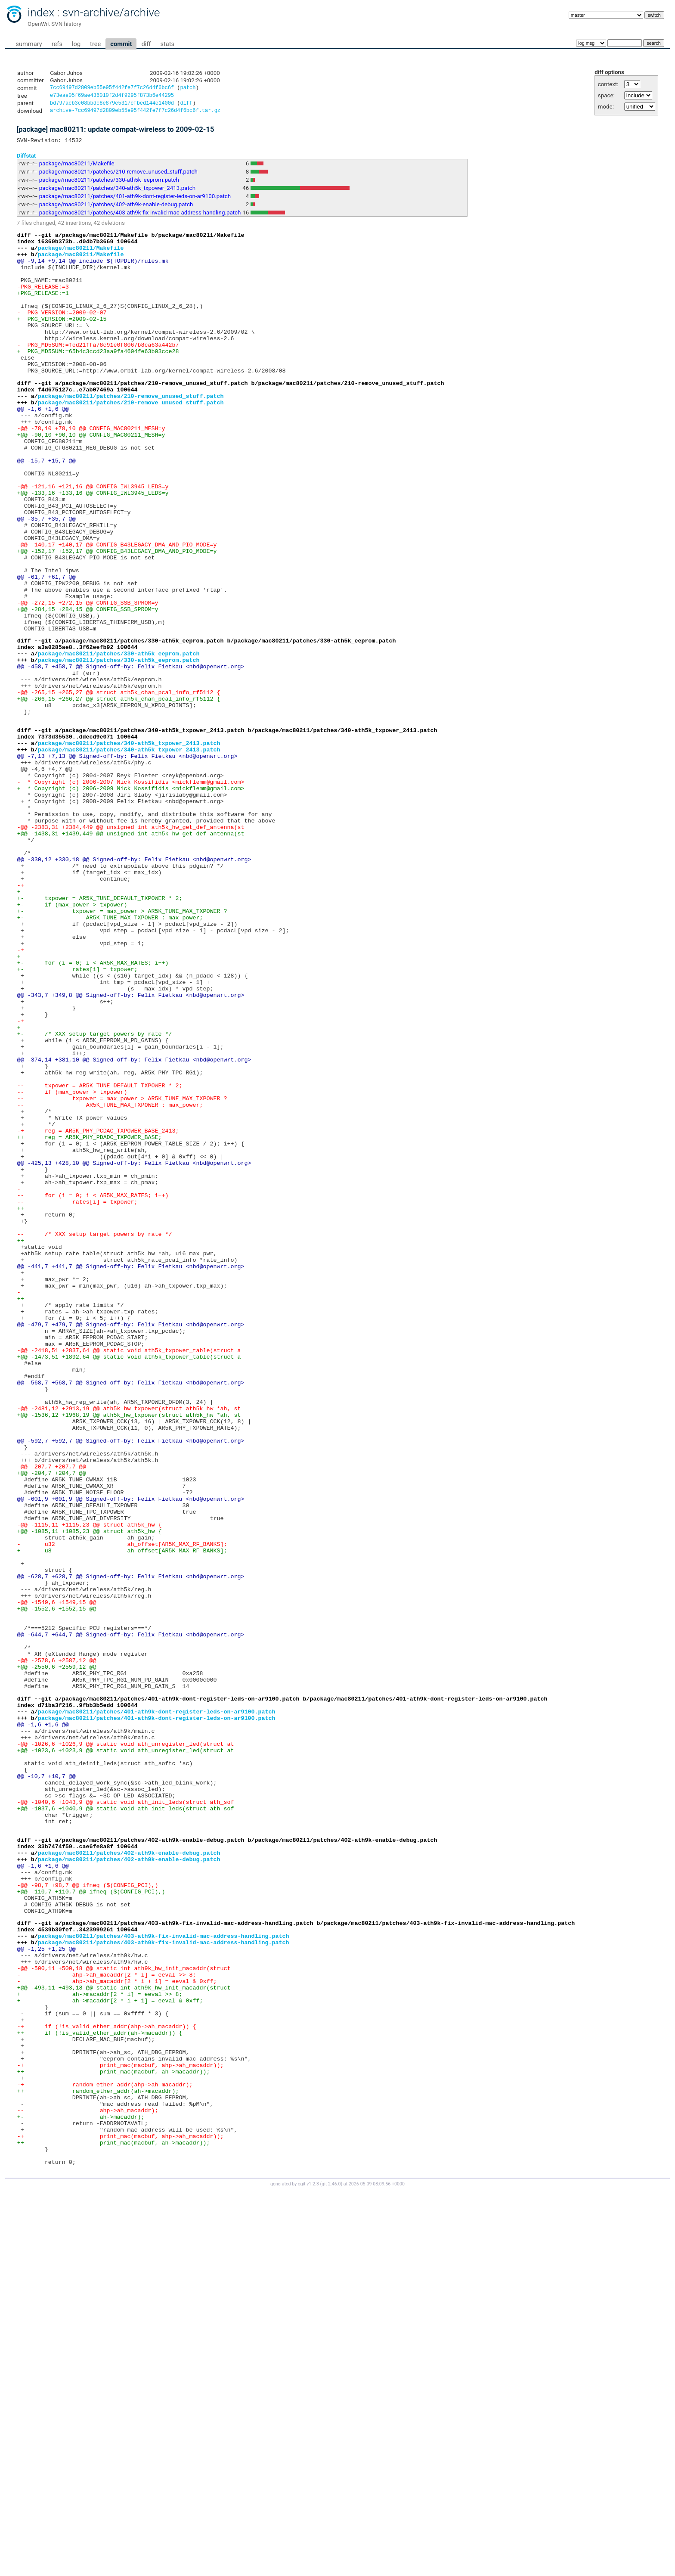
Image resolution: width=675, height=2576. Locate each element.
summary (28, 44)
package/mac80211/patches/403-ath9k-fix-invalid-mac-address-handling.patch (140, 217)
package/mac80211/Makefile (77, 167)
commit (121, 44)
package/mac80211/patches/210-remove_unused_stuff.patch (118, 176)
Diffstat (26, 159)
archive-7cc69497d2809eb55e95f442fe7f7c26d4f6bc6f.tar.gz (135, 113)
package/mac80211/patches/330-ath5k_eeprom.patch (109, 184)
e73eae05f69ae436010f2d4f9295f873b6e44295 (112, 96)
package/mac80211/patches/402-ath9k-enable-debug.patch (116, 208)
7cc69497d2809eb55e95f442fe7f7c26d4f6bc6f (112, 88)
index (41, 12)
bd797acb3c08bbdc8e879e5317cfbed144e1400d (112, 105)
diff (146, 44)
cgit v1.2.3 (308, 2568)
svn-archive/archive (111, 12)
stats (167, 44)
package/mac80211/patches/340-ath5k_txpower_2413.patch (117, 192)
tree (95, 44)
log (76, 44)
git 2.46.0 (331, 2568)
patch (187, 88)
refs (57, 44)
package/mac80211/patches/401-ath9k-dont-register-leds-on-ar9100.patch (135, 200)
